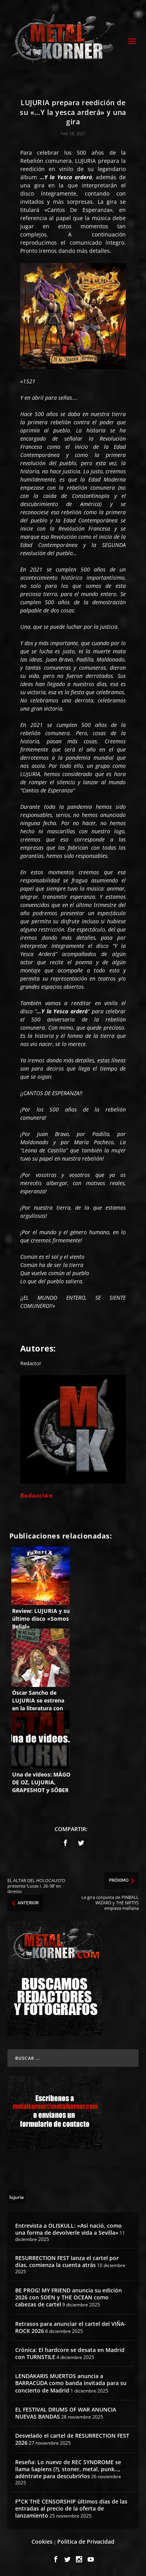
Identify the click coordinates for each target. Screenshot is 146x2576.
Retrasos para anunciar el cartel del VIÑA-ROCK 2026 (70, 2327)
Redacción (36, 1495)
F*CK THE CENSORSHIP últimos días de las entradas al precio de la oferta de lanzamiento (71, 2508)
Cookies (42, 2541)
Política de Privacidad (85, 2541)
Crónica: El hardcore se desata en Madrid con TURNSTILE (70, 2353)
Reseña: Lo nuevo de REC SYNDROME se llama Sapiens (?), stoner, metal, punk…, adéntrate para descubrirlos (68, 2469)
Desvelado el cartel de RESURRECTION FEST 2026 (72, 2439)
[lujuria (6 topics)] (16, 2196)
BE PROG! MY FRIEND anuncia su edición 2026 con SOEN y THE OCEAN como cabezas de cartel (68, 2297)
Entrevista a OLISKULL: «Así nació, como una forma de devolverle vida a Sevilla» (68, 2229)
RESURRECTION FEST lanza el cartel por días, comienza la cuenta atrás (67, 2261)
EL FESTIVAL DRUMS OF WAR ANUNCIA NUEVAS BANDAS (65, 2413)
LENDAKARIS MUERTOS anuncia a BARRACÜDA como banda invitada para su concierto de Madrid (71, 2383)
